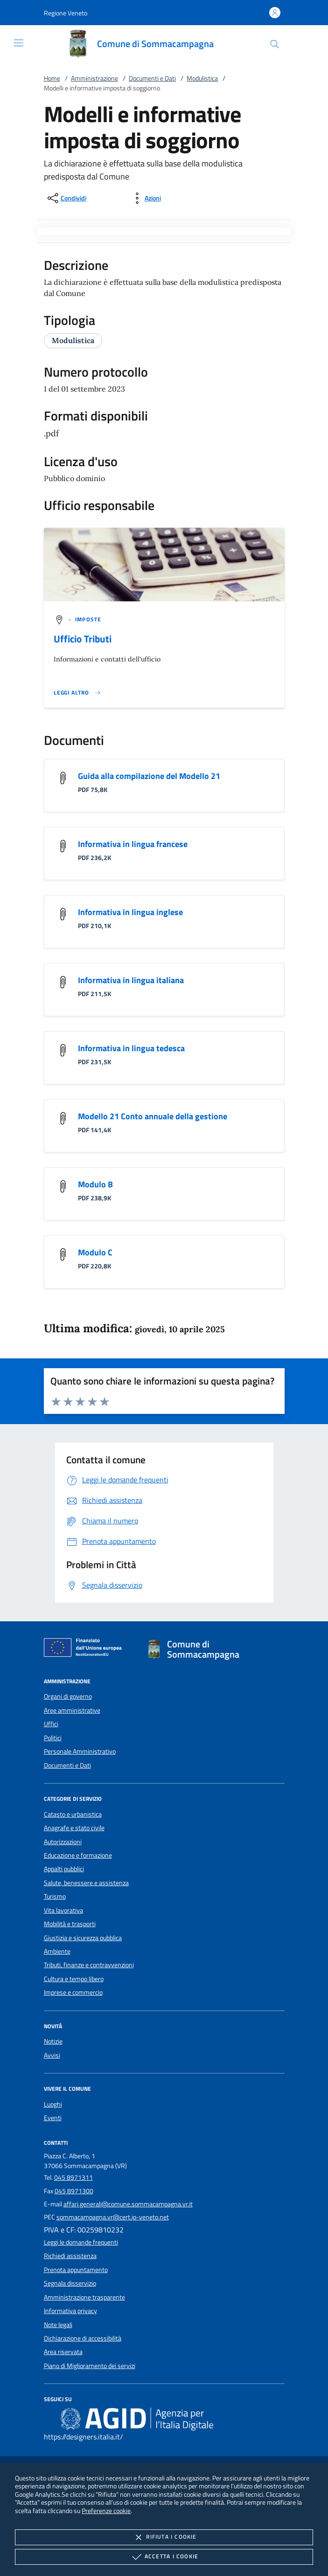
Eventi (53, 2118)
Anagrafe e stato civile (74, 1828)
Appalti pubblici (64, 1869)
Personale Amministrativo (80, 1751)
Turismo (55, 1896)
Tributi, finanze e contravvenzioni (89, 1965)
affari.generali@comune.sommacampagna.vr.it (128, 2204)
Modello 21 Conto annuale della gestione (152, 1116)
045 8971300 (74, 2191)
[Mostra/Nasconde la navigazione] (18, 42)
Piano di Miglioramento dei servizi (89, 2366)
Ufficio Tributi (83, 638)
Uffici (51, 1724)
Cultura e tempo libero (74, 1979)
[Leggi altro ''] (77, 692)
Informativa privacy (70, 2311)
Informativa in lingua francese (133, 844)
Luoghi (53, 2104)
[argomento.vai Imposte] (88, 619)
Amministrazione (94, 78)
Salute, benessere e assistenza (86, 1883)
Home (52, 78)
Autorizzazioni (63, 1842)
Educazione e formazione (78, 1855)
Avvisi (52, 2055)
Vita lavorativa (63, 1910)
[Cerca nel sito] (275, 44)
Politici (53, 1738)
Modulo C (95, 1252)
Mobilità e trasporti (70, 1924)
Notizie (53, 2041)
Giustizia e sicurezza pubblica (83, 1938)
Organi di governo (68, 1696)
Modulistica (202, 78)
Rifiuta (163, 2537)
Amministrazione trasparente (84, 2297)
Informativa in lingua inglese (130, 912)
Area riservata (63, 2352)
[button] (65, 12)
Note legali (58, 2325)
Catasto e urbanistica (73, 1814)
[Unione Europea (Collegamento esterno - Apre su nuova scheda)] (85, 1649)
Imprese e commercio (73, 1992)
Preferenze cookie (106, 2510)
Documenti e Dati (152, 78)
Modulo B (95, 1184)
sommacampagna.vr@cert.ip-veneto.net (112, 2217)
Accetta (164, 2556)
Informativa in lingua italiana (131, 980)
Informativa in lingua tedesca (131, 1048)
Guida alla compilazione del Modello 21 (149, 776)
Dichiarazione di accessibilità (82, 2338)
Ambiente (57, 1951)
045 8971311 (73, 2177)
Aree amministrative (72, 1710)
